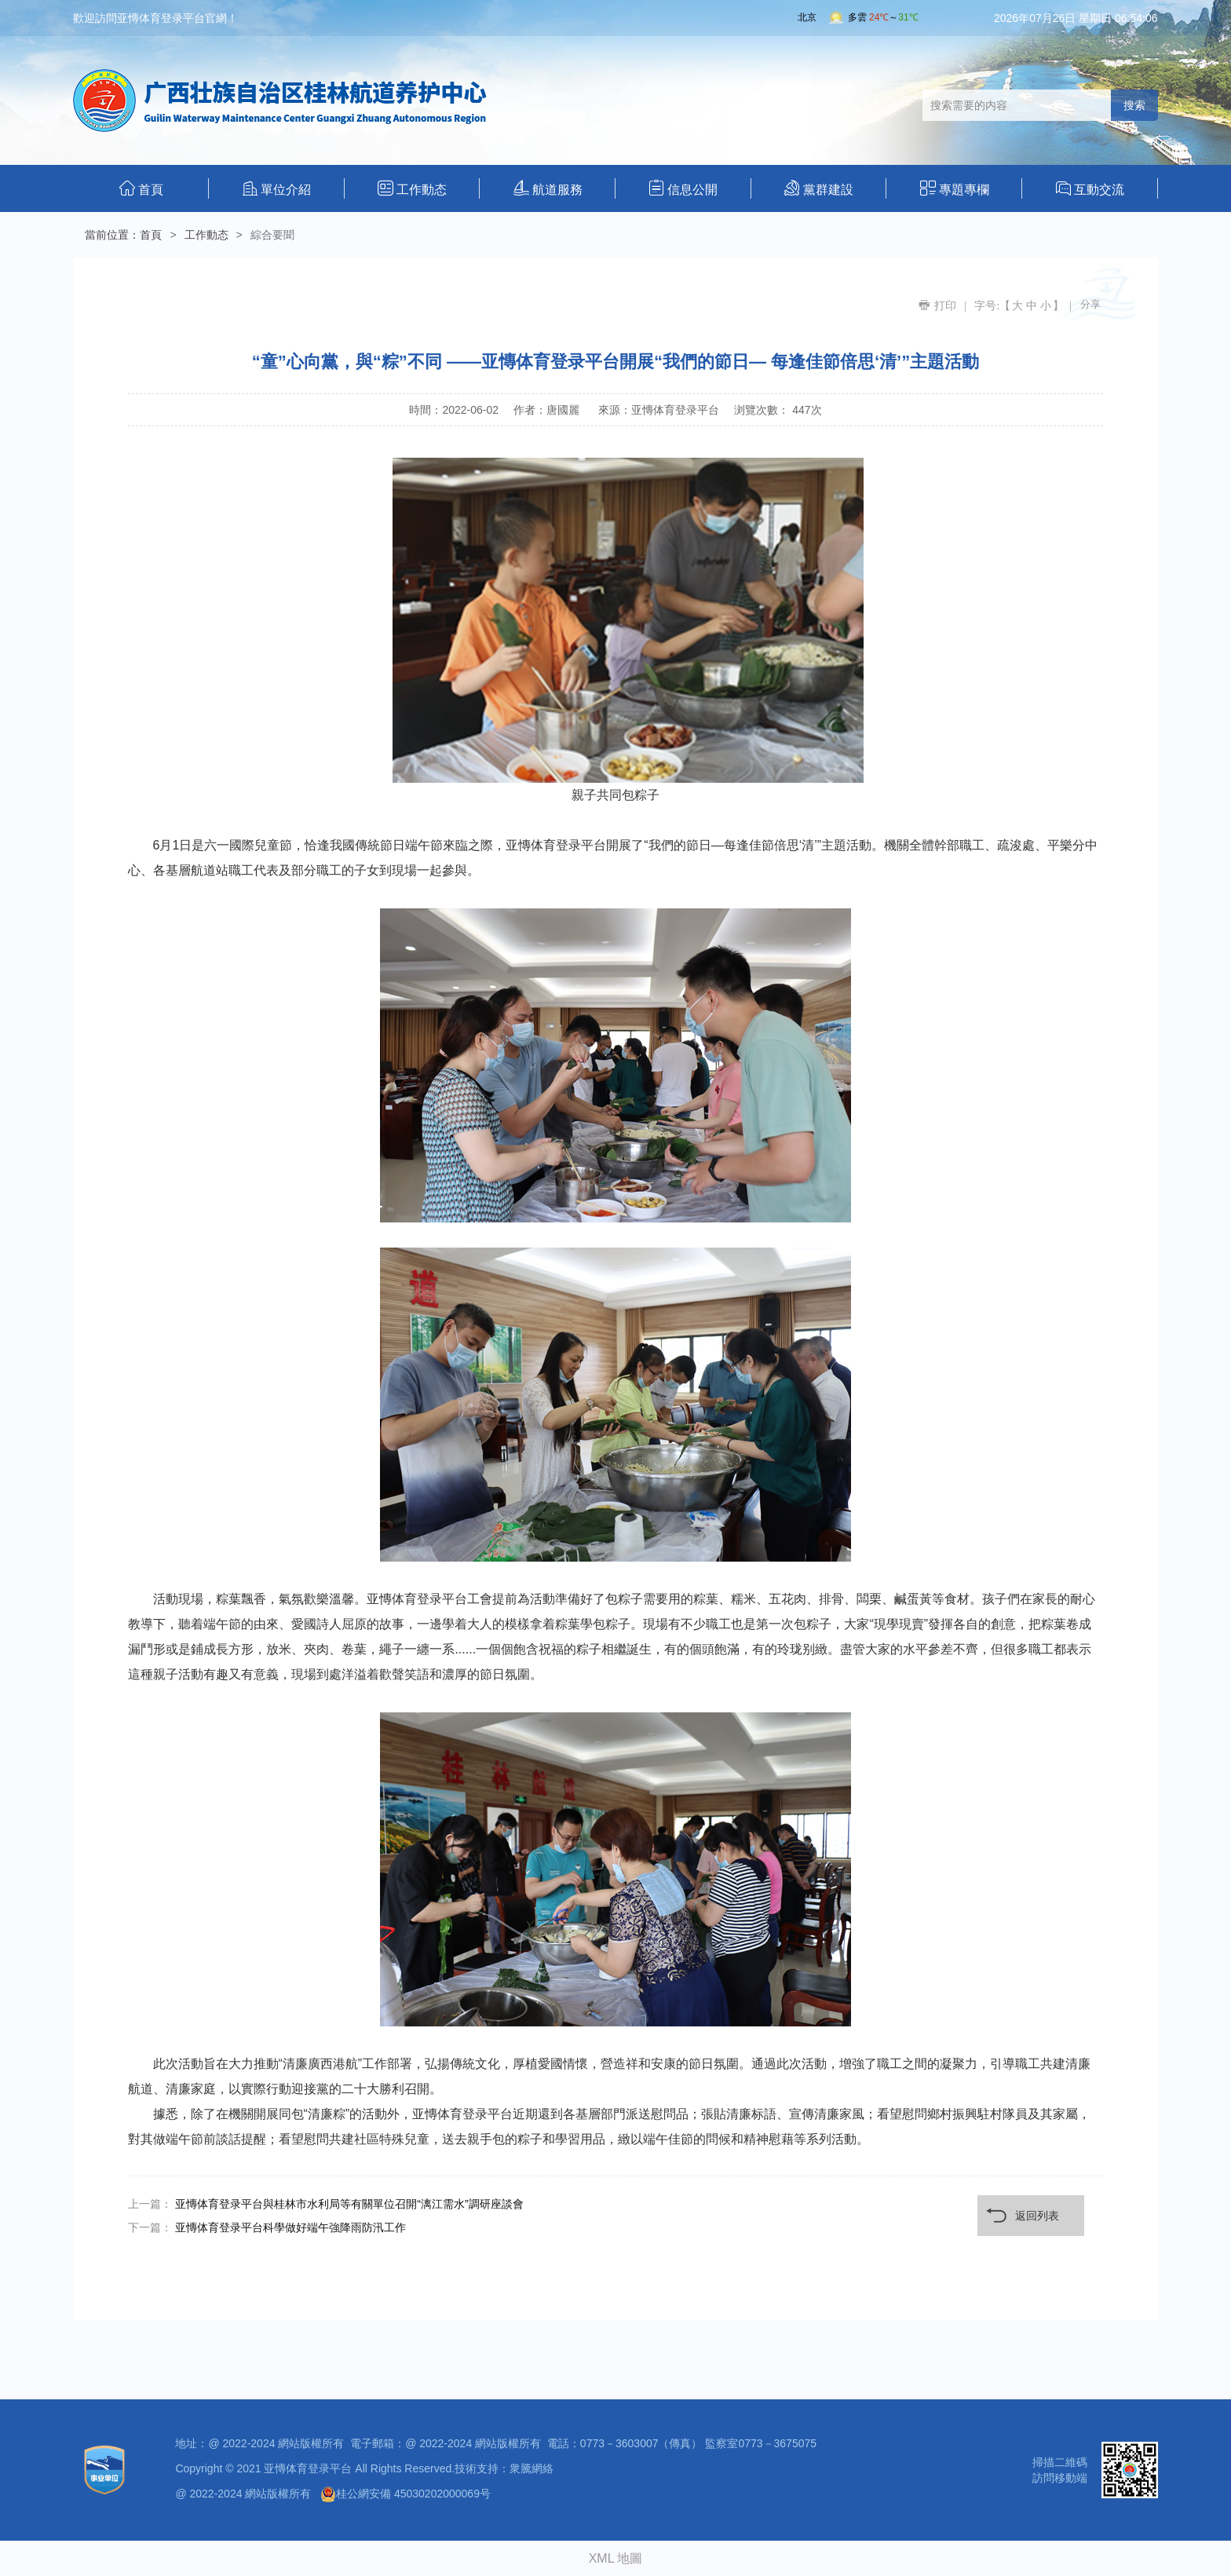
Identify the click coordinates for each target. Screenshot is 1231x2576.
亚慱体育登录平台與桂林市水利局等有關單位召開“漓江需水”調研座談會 (349, 2204)
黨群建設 (818, 188)
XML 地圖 (616, 2558)
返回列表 (1037, 2215)
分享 (1090, 304)
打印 (945, 305)
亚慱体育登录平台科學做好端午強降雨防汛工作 (290, 2227)
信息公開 (683, 188)
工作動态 (412, 188)
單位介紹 (277, 188)
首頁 (141, 188)
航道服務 (548, 188)
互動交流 (1090, 188)
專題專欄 (954, 188)
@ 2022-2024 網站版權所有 (243, 2493)
